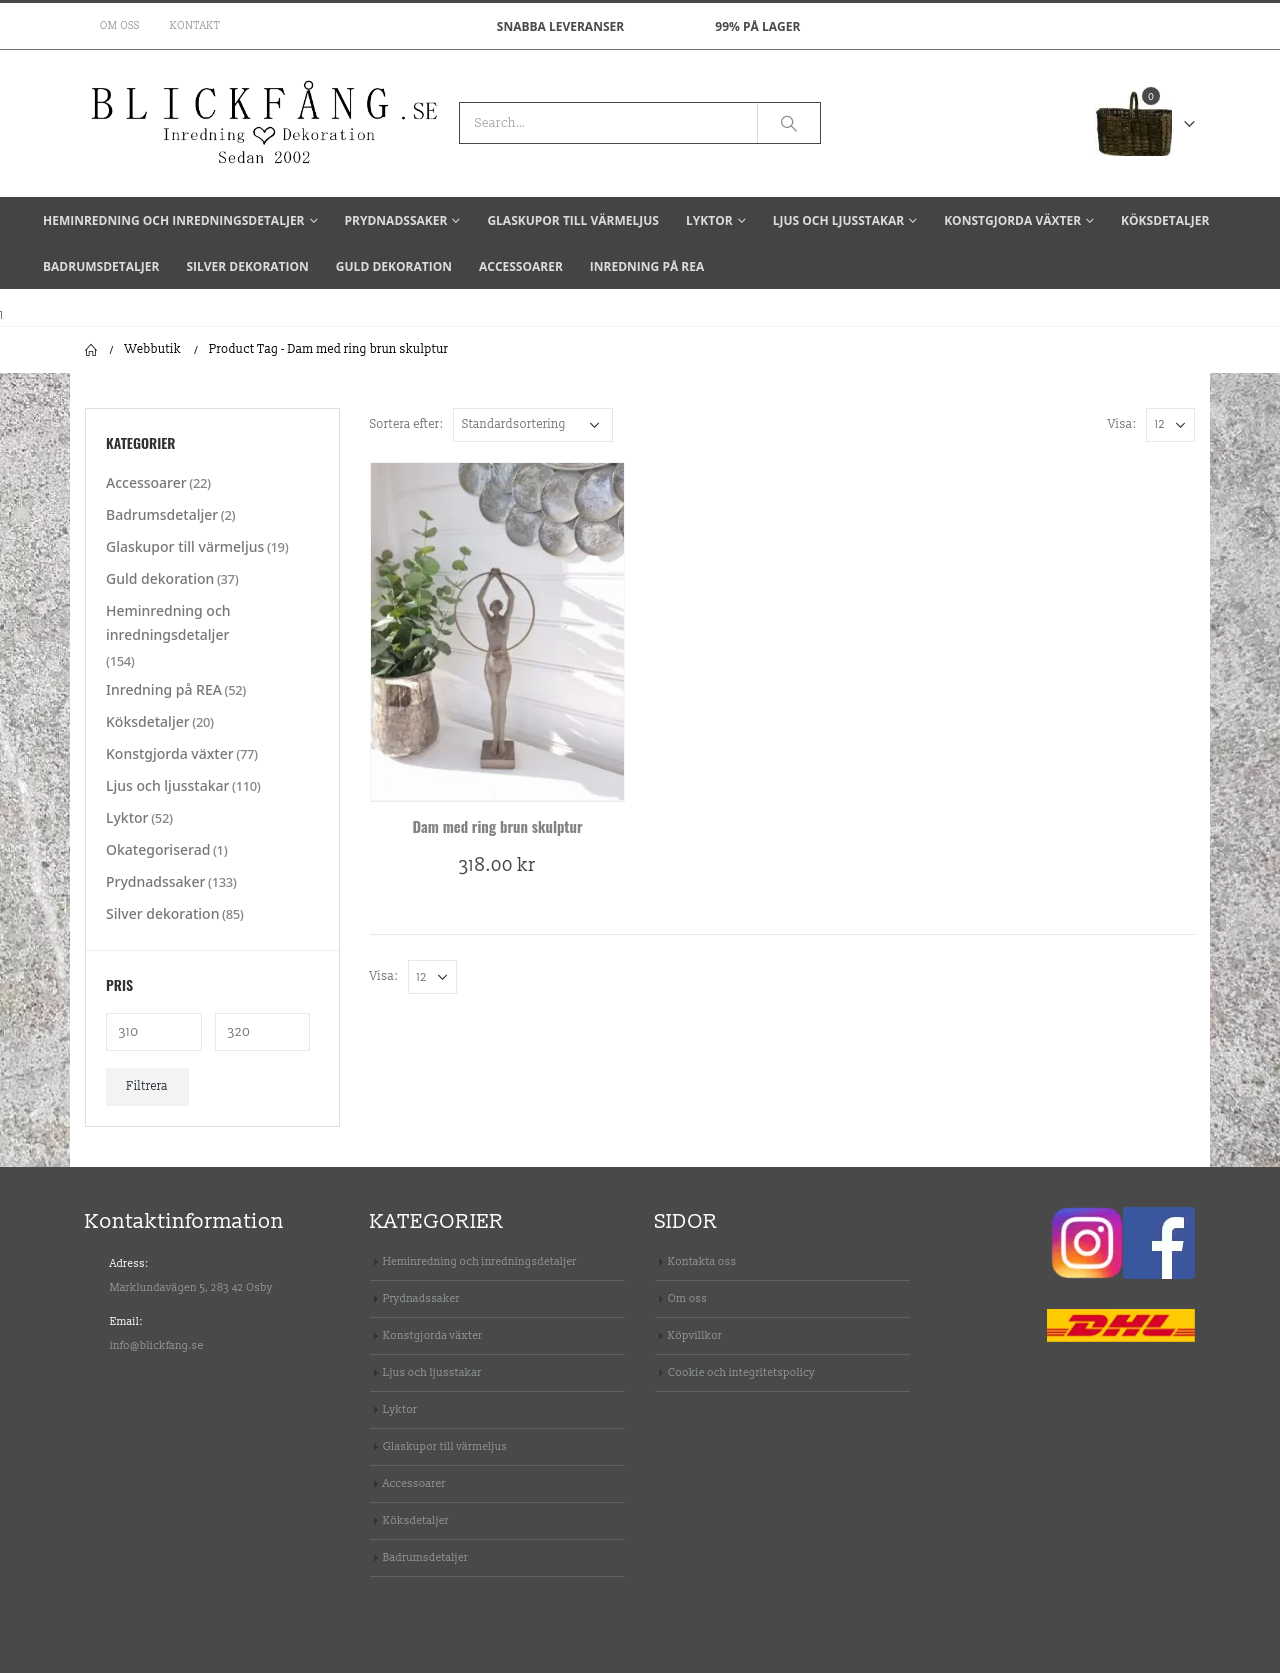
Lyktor (709, 220)
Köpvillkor (695, 1335)
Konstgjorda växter (1012, 220)
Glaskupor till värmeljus (573, 220)
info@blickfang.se (157, 1345)
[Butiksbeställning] (533, 425)
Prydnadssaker (396, 220)
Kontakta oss (702, 1261)
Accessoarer (521, 266)
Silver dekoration (247, 266)
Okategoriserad (158, 849)
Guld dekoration (394, 266)
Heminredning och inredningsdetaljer (174, 220)
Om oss (120, 26)
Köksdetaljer (1165, 220)
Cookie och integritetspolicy (741, 1372)
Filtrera (148, 1086)
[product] (497, 631)
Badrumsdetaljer (101, 266)
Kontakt (195, 26)
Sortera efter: (406, 424)
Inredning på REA (647, 266)
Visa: (1122, 424)
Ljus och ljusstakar (838, 220)
